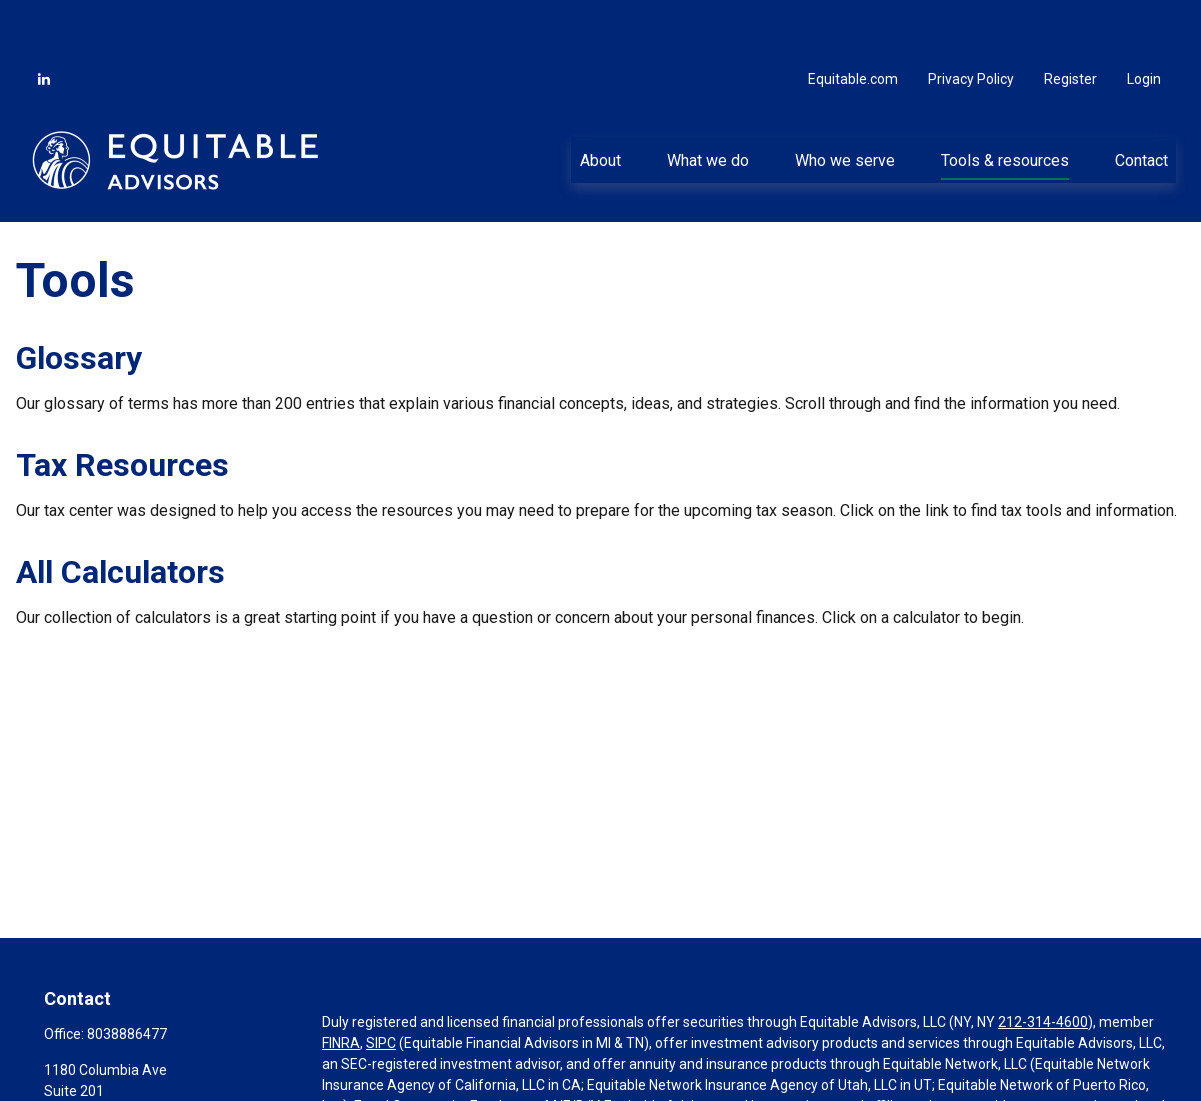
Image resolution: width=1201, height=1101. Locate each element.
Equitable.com (853, 20)
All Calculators (120, 513)
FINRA (341, 984)
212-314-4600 (1043, 963)
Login (1144, 20)
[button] (600, 101)
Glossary (79, 299)
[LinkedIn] (44, 20)
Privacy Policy (971, 20)
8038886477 (127, 975)
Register (1070, 20)
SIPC (381, 984)
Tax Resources (122, 406)
